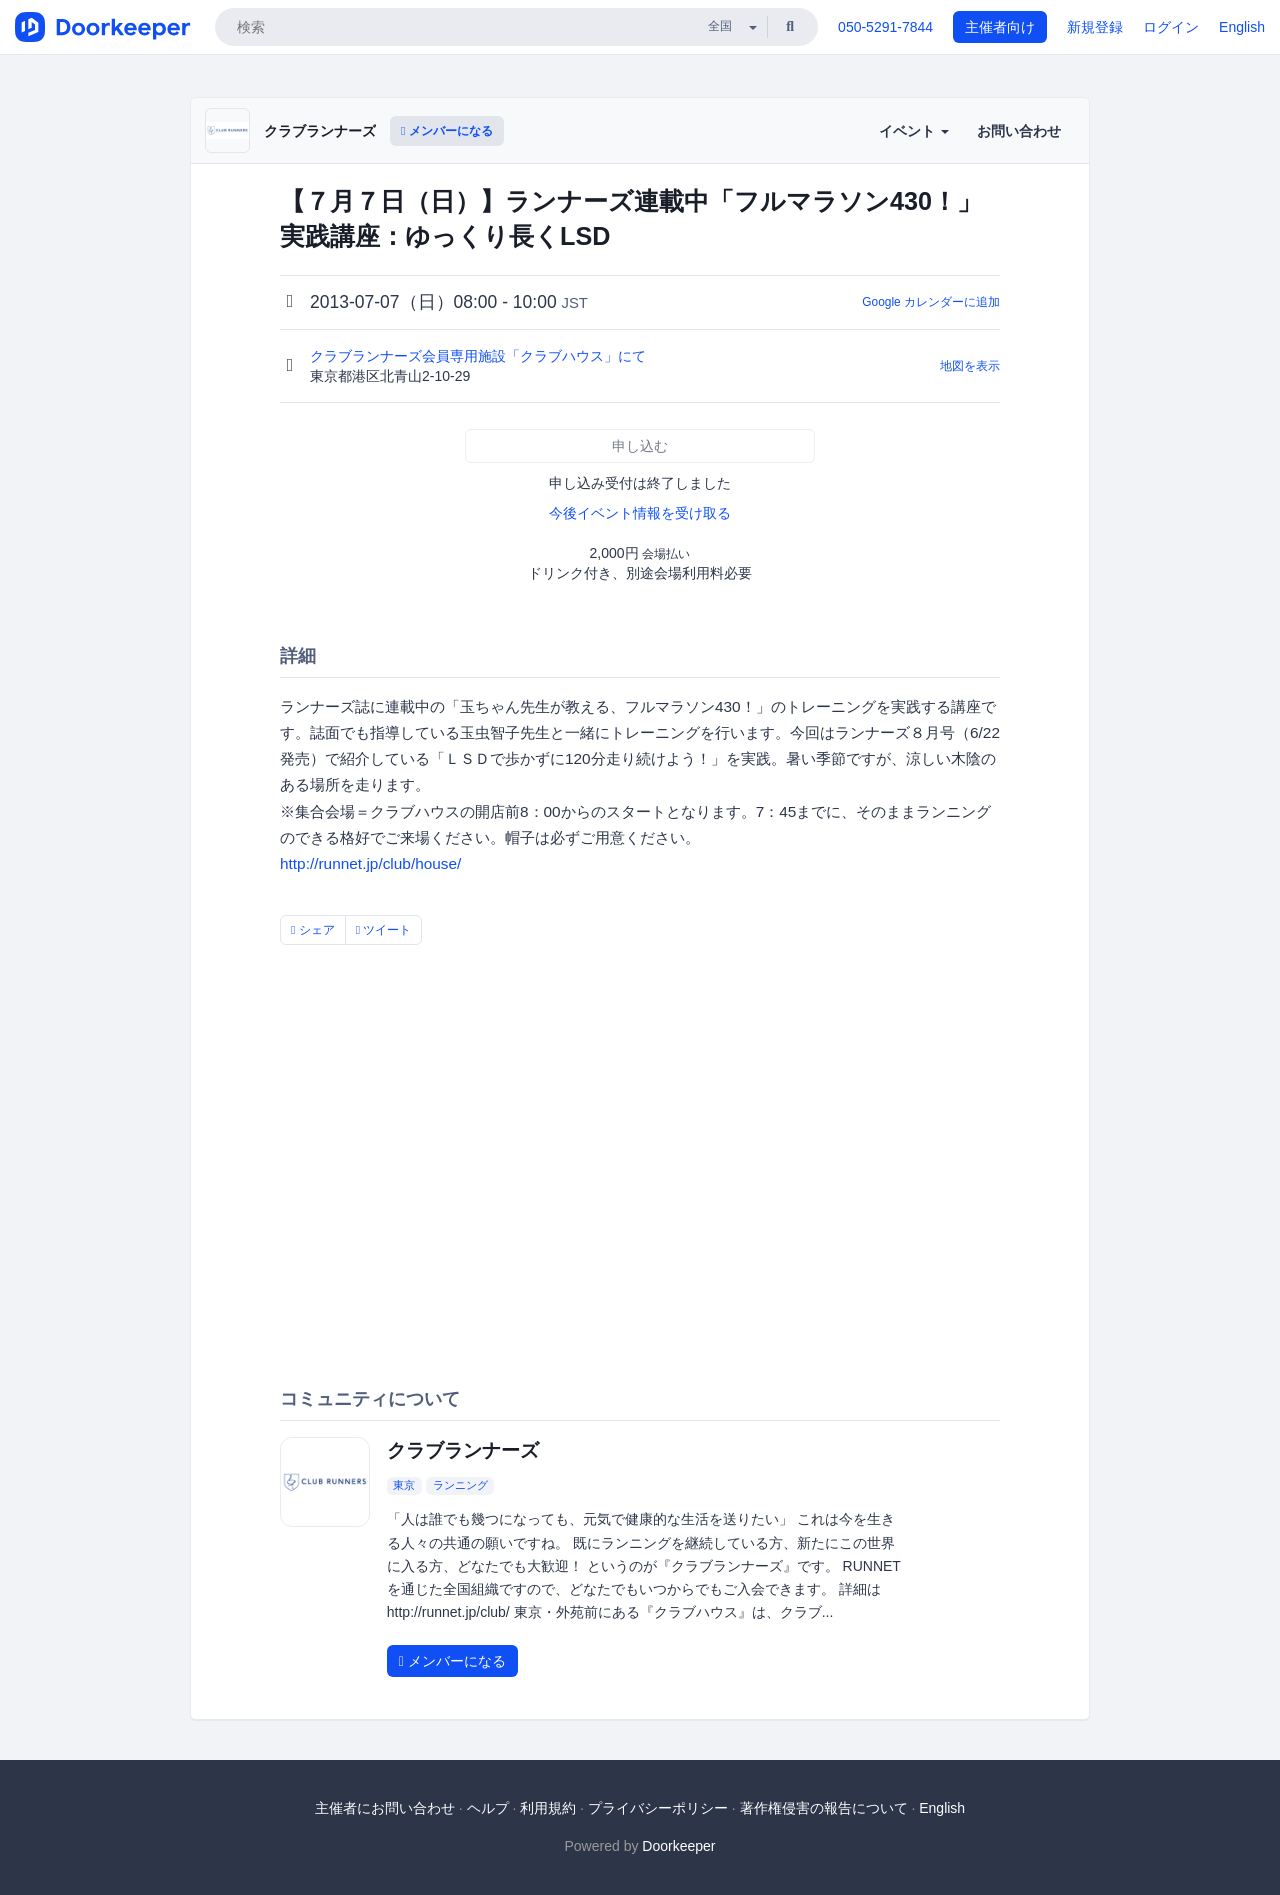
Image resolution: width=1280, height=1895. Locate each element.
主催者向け (1000, 27)
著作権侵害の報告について (824, 1808)
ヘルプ (488, 1808)
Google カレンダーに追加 (931, 302)
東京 (404, 1485)
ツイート (384, 930)
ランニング (460, 1485)
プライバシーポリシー (658, 1808)
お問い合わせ (1019, 131)
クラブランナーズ (320, 131)
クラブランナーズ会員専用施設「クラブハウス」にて (480, 356)
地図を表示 (970, 366)
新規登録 (1095, 27)
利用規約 (548, 1808)
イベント (914, 131)
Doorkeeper (678, 1846)
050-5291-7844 (885, 27)
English (1242, 27)
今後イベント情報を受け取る (640, 513)
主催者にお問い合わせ (385, 1808)
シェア (313, 930)
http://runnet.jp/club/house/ (370, 863)
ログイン (1171, 27)
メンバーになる (447, 131)
